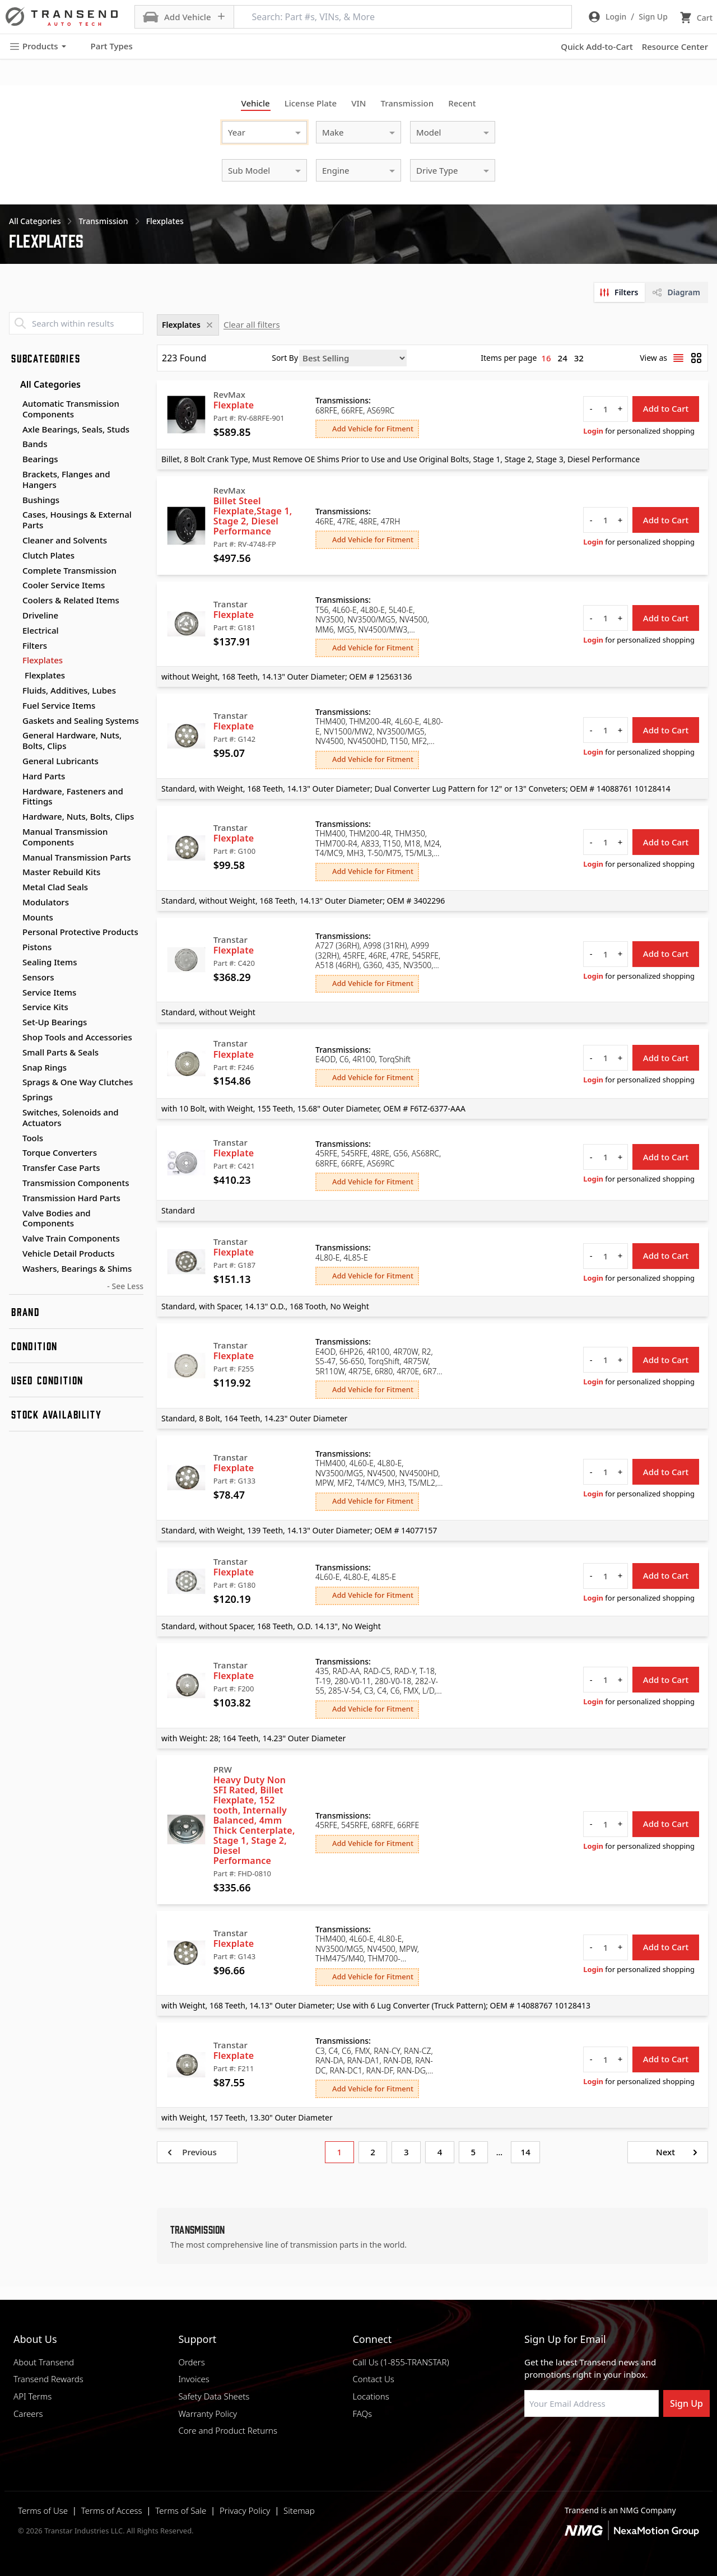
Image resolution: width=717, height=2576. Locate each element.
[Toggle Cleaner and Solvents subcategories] (13, 540)
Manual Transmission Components (65, 837)
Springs (37, 1097)
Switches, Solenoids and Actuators (70, 1117)
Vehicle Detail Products (68, 1253)
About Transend (43, 2362)
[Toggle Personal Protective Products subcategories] (13, 932)
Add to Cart (666, 408)
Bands (34, 443)
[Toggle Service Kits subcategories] (13, 1007)
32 (579, 358)
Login (593, 431)
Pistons (37, 946)
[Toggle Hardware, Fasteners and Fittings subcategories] (13, 791)
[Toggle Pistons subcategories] (13, 947)
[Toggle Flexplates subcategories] (13, 660)
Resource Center (675, 46)
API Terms (32, 2396)
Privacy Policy (245, 2510)
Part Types (105, 46)
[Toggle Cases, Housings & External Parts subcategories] (13, 514)
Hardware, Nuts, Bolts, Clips (78, 816)
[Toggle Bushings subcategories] (13, 500)
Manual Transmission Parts (76, 857)
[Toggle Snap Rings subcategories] (13, 1067)
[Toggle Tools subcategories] (13, 1138)
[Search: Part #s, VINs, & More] (403, 17)
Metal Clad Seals (55, 886)
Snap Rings (44, 1067)
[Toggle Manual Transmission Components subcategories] (13, 832)
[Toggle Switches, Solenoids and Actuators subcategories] (13, 1112)
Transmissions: (343, 401)
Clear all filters (252, 324)
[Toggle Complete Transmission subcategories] (13, 570)
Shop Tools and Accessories (77, 1037)
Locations (370, 2396)
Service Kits (45, 1006)
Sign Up (686, 2403)
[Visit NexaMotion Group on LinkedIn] (557, 2443)
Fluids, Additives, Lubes (69, 690)
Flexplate (233, 405)
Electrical (40, 630)
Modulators (45, 902)
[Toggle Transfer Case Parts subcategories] (13, 1168)
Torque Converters (59, 1152)
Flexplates (42, 660)
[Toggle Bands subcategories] (13, 444)
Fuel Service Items (58, 705)
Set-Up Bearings (54, 1021)
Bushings (40, 499)
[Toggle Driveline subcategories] (13, 615)
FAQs (362, 2413)
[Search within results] (76, 323)
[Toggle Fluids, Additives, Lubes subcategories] (13, 690)
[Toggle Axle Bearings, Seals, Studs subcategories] (13, 429)
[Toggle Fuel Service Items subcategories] (13, 706)
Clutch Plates (48, 555)
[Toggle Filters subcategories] (13, 646)
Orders (191, 2362)
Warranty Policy (207, 2413)
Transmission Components (75, 1182)
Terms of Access (111, 2510)
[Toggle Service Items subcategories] (13, 992)
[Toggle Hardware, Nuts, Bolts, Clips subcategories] (13, 816)
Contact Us (373, 2378)
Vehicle (255, 103)
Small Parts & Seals (60, 1052)
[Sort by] (353, 358)
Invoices (193, 2378)
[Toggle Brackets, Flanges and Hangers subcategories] (13, 474)
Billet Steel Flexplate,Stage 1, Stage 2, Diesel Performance (252, 516)
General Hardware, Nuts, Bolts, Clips (72, 740)
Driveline (40, 615)
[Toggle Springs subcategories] (13, 1097)
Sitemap (299, 2510)
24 (562, 358)
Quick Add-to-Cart (596, 46)
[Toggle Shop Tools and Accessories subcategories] (13, 1037)
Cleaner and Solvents (64, 540)
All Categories (45, 384)
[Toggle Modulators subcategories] (13, 902)
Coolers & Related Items (70, 600)
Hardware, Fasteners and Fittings (72, 796)
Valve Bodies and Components (56, 1218)
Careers (28, 2413)
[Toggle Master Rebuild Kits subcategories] (13, 872)
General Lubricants (60, 760)
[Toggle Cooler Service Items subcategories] (13, 585)
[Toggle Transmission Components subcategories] (13, 1183)
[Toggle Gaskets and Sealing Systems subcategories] (13, 721)
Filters (34, 645)
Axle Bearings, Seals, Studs (75, 429)
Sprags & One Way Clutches (77, 1081)
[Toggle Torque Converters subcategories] (13, 1153)
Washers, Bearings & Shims (77, 1268)
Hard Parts (43, 776)
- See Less (125, 1286)
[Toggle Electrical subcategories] (13, 630)
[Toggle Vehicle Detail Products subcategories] (13, 1253)
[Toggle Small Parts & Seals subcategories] (13, 1052)
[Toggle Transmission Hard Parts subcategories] (13, 1198)
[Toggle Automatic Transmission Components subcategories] (13, 404)
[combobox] (253, 130)
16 (546, 358)
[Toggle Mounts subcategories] (13, 917)
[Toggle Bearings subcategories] (13, 459)
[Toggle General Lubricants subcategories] (13, 761)
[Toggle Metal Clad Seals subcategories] (13, 887)
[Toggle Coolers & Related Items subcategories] (13, 600)
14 (525, 2151)
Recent (462, 103)
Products (37, 46)
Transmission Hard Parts (71, 1197)
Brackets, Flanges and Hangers (66, 479)
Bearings (40, 458)
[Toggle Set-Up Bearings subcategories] (13, 1022)
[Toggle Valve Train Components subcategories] (13, 1238)
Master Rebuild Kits (61, 871)
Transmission (407, 103)
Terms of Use (43, 2510)
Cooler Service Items (63, 584)
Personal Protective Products (80, 931)
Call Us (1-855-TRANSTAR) (400, 2362)
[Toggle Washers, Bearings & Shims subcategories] (13, 1269)
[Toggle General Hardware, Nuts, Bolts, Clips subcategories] (13, 735)
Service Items (49, 992)
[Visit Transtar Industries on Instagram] (585, 2443)
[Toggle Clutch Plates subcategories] (13, 555)
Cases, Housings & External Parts (77, 520)
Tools (32, 1137)
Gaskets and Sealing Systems (80, 720)
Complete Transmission (69, 570)
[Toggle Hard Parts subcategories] (13, 776)
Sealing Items (49, 962)
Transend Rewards (48, 2378)
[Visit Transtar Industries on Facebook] (529, 2443)
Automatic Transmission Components (70, 409)
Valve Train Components (71, 1238)
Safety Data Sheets (213, 2396)
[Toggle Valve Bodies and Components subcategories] (13, 1213)
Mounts (37, 917)
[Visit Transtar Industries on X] (613, 2443)
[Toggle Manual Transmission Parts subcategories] (13, 857)
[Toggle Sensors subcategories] (13, 977)
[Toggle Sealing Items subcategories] (13, 962)
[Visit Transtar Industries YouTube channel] (641, 2443)
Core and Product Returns (227, 2430)
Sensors (38, 977)
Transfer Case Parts (61, 1167)
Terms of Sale (180, 2510)
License (311, 103)
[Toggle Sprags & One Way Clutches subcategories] (13, 1082)
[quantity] (605, 409)
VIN (358, 103)
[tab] (619, 292)
